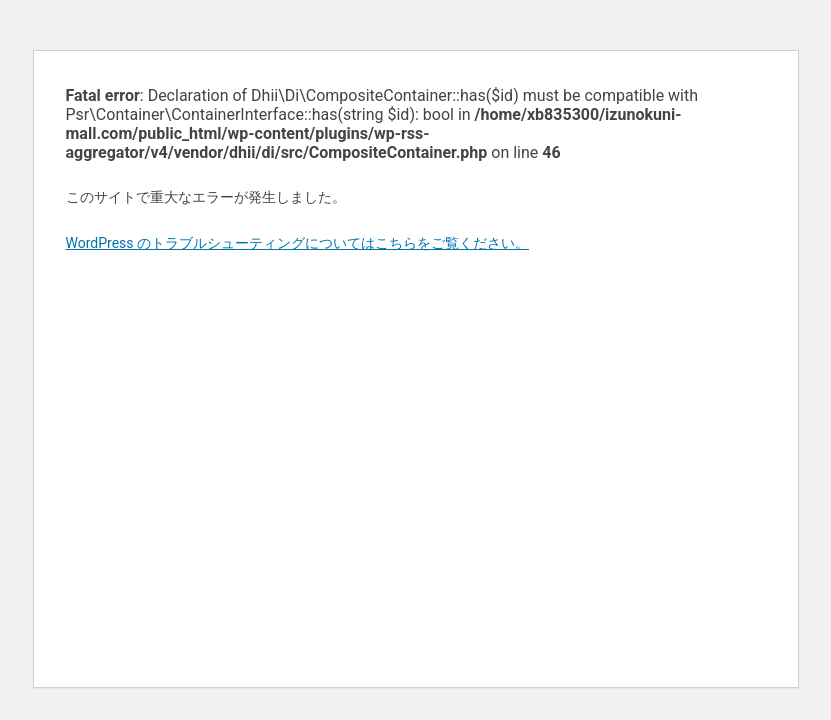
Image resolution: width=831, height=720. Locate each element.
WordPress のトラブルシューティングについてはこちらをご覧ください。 (298, 243)
